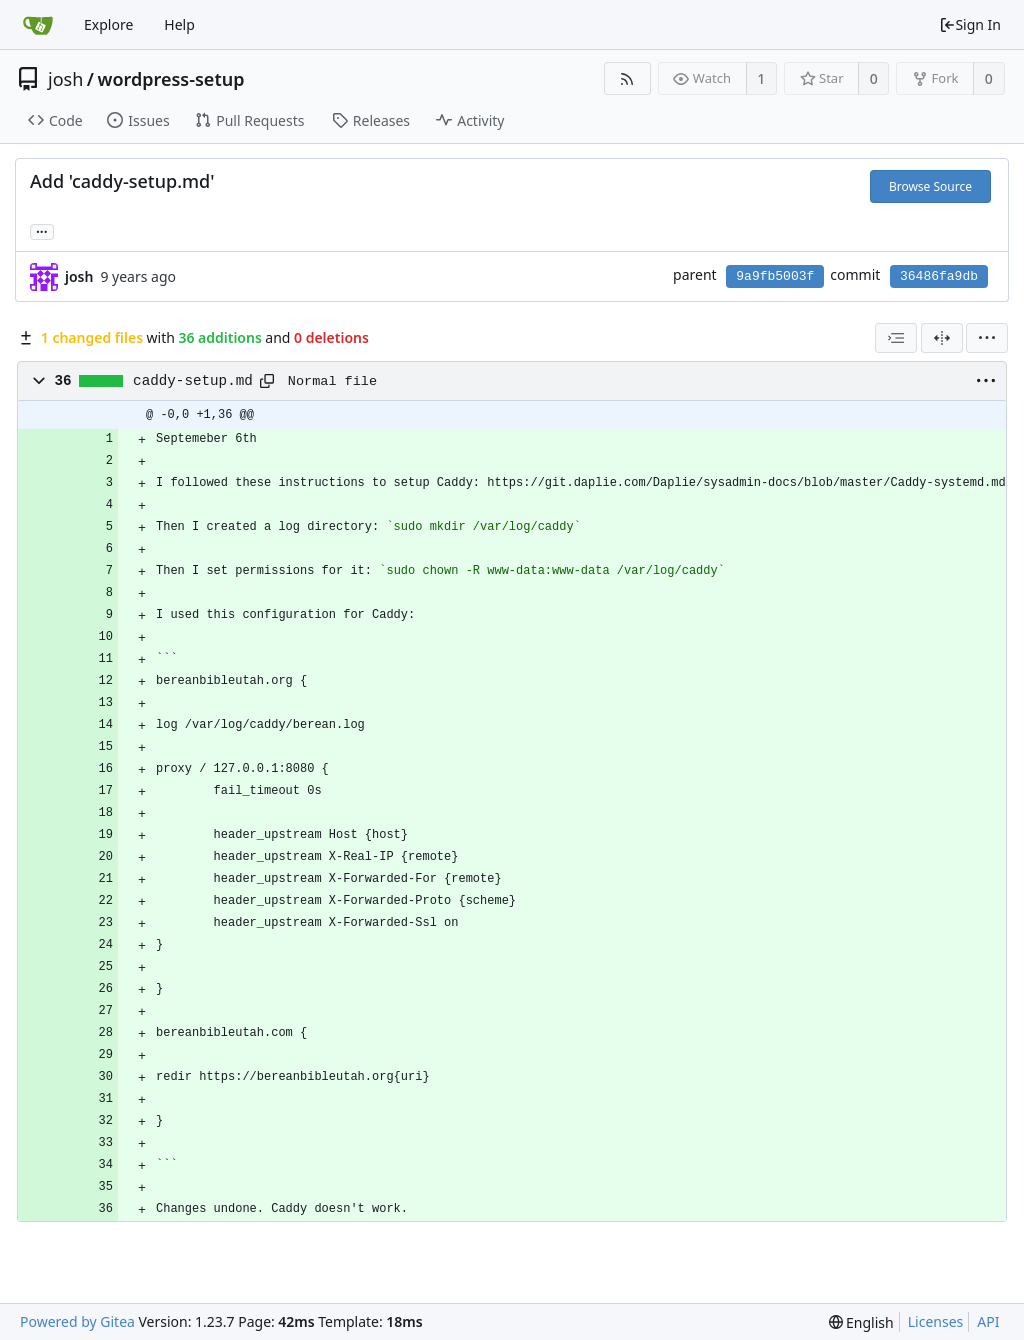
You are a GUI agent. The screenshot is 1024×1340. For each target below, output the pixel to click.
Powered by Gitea (77, 1321)
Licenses (936, 1321)
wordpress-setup (170, 79)
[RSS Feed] (627, 78)
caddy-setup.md (193, 381)
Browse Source (930, 186)
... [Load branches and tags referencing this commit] (42, 230)
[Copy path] (267, 381)
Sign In (970, 24)
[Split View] (942, 338)
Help (179, 24)
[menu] (987, 338)
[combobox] (896, 338)
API (988, 1321)
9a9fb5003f (775, 276)
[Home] (38, 25)
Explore (108, 24)
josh (65, 79)
